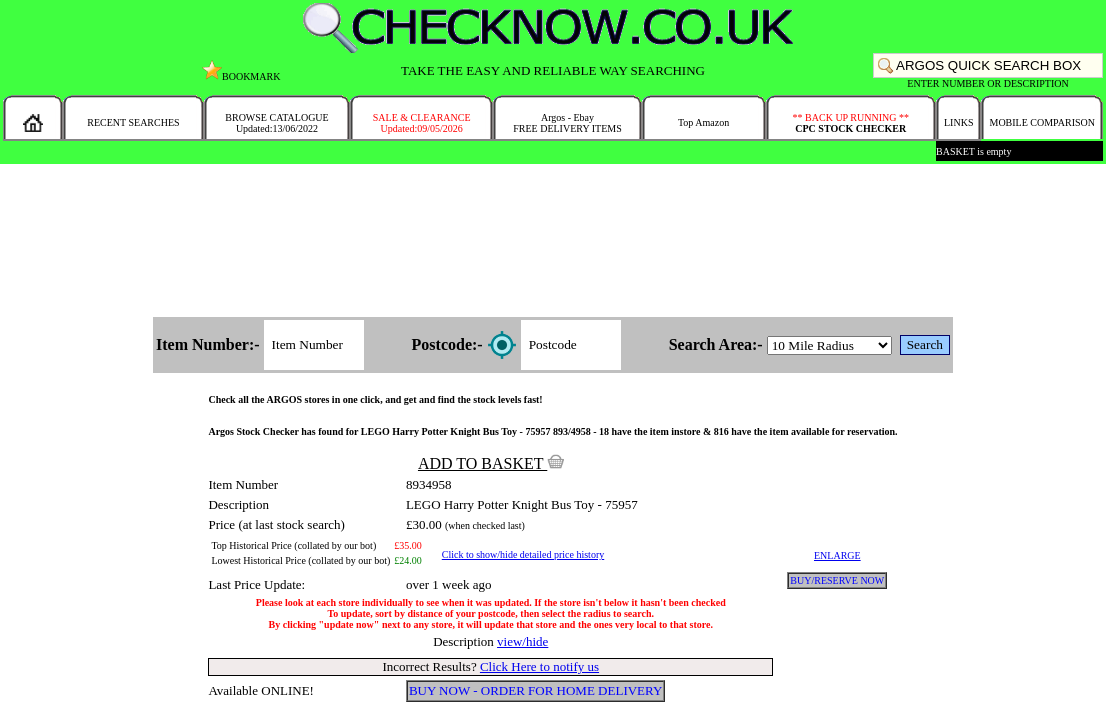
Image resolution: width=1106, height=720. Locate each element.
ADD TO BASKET (491, 463)
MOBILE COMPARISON (1041, 122)
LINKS (958, 122)
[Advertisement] (553, 242)
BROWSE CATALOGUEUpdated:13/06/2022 (276, 123)
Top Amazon (703, 122)
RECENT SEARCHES (133, 122)
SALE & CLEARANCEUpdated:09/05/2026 (422, 123)
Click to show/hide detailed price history (523, 554)
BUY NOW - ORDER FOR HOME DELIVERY (536, 690)
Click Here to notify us (539, 666)
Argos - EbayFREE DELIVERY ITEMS (567, 123)
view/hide (522, 641)
